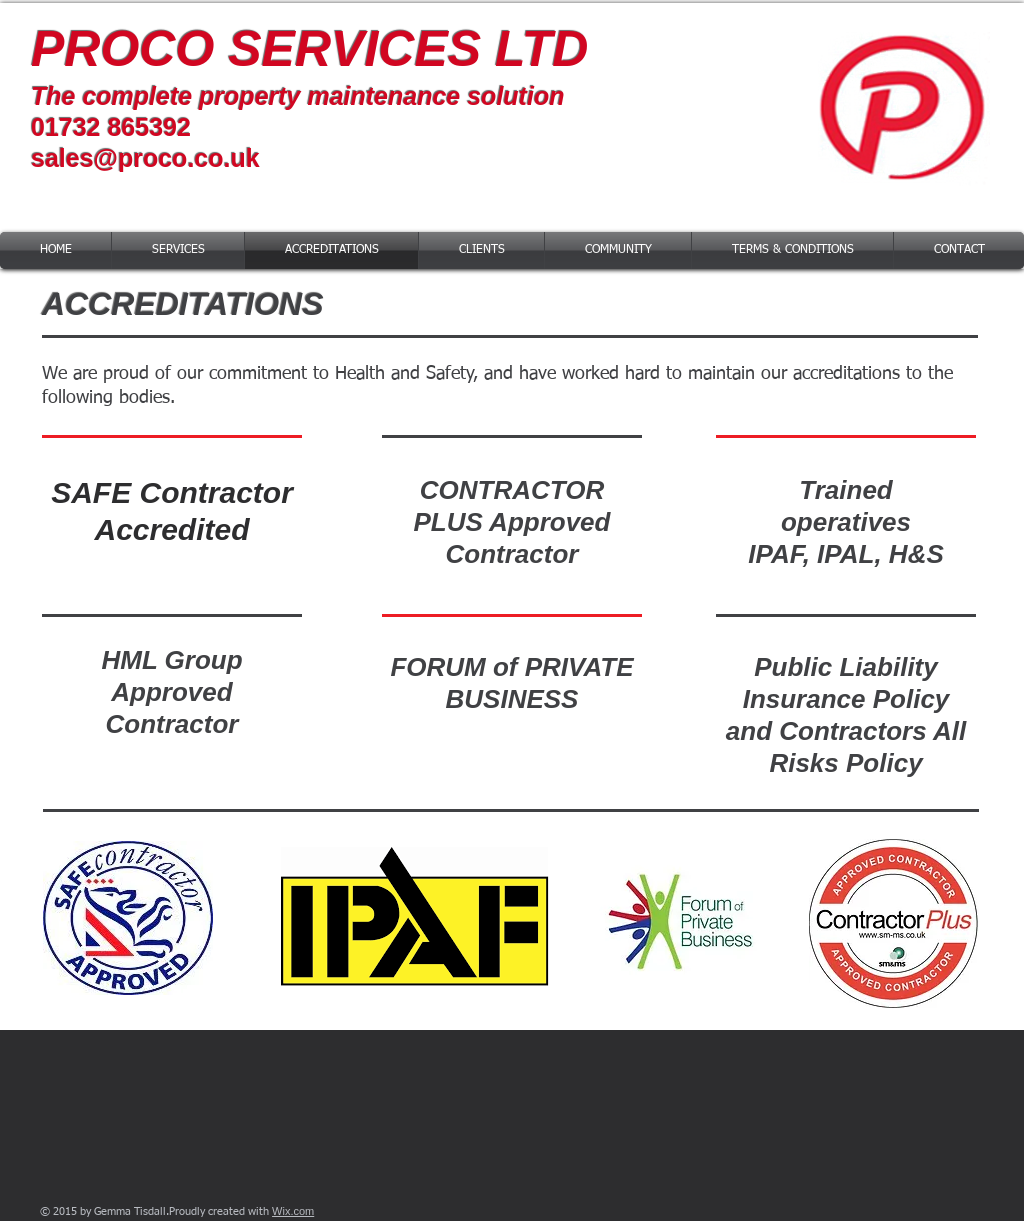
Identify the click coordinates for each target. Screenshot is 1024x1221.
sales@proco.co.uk (145, 158)
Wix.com (293, 1211)
